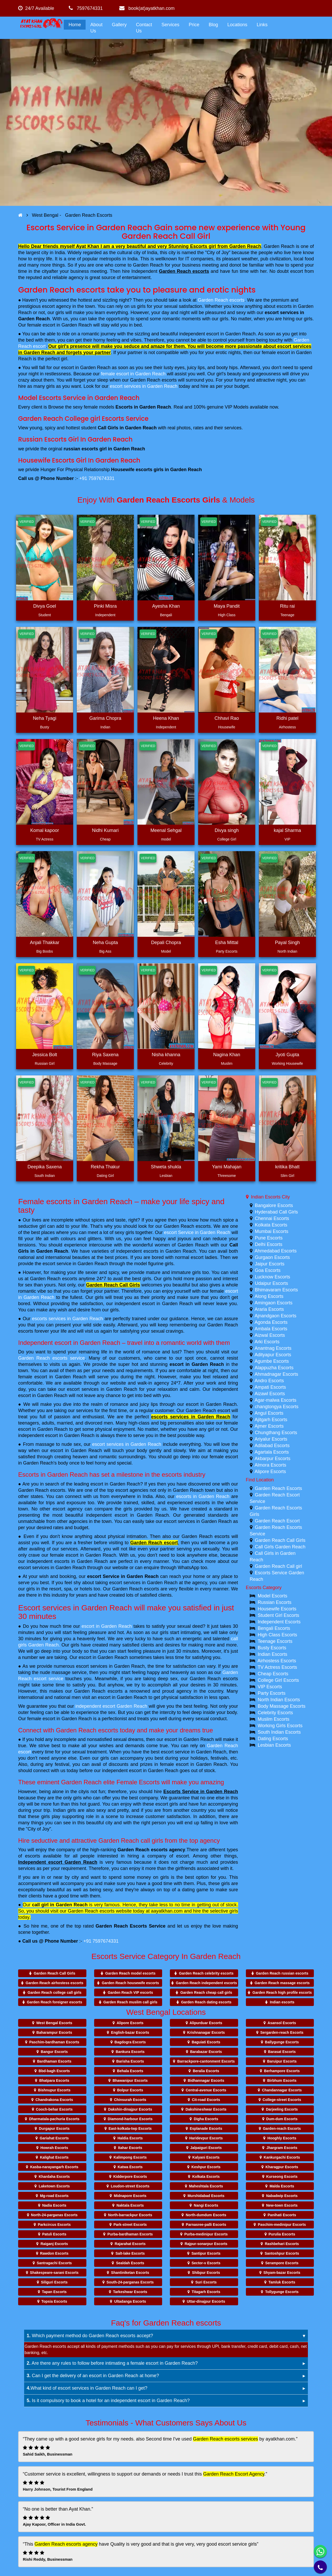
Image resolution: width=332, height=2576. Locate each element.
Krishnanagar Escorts (206, 2032)
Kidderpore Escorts (130, 2176)
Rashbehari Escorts (282, 2244)
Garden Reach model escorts (130, 1973)
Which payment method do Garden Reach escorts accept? (90, 2335)
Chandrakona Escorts (54, 2100)
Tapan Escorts (54, 2292)
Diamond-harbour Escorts (130, 2119)
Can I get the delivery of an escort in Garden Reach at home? (93, 2375)
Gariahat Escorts (54, 2138)
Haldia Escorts (130, 2138)
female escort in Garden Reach (133, 373)
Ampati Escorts (270, 1387)
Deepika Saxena (44, 1166)
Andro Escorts (269, 1380)
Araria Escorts (269, 1309)
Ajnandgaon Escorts (275, 1315)
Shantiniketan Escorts (130, 2272)
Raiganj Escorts (54, 2244)
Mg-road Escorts (54, 2196)
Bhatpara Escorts (54, 2080)
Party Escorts (272, 1693)
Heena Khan (166, 718)
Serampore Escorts (281, 2263)
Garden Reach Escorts (278, 1488)
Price (194, 24)
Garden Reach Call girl (278, 1566)
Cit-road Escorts (206, 2100)
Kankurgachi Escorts (282, 2157)
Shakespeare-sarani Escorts (54, 2272)
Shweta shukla (166, 1166)
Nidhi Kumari (105, 830)
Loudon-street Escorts (130, 2186)
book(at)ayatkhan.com (147, 8)
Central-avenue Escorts (206, 2090)
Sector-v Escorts (206, 2263)
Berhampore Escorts (282, 2071)
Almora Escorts (270, 1465)
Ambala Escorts (271, 1328)
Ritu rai (287, 606)
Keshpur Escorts (205, 2167)
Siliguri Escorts (54, 2282)
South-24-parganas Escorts (130, 2282)
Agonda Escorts (271, 1322)
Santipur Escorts (205, 2253)
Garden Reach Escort (277, 1520)
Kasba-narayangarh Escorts (54, 2167)
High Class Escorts (277, 1634)
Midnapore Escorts (130, 2196)
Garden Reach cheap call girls (206, 1992)
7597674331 (86, 8)
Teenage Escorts (275, 1641)
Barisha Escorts (130, 2061)
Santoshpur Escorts (282, 2253)
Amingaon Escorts (274, 1302)
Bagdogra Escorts (130, 2042)
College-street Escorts (281, 2100)
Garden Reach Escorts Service (131, 1926)
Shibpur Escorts (206, 2272)
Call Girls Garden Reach (280, 1546)
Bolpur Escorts (130, 2090)
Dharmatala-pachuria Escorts (54, 2119)
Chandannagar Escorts (282, 2090)
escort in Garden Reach (197, 1364)
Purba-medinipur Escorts (206, 2234)
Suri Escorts (206, 2282)
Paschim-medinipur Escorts (282, 2224)
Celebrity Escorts (275, 1712)
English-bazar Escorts (130, 2032)
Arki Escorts (267, 1341)
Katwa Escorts (129, 2167)
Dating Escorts (273, 1738)
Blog (213, 24)
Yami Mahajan (226, 1166)
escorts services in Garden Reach (67, 1318)
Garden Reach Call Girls (113, 1284)
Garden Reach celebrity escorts (206, 1973)
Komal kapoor (44, 830)
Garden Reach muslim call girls (130, 2002)
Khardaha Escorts (54, 2176)
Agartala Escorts (272, 1452)
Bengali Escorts (274, 1628)
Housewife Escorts (277, 1608)
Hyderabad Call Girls (276, 1212)
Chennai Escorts (272, 1218)
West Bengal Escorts (54, 2023)
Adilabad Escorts (272, 1445)
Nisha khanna (166, 1054)
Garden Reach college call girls (54, 1992)
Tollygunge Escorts (282, 2292)
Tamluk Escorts (281, 2282)
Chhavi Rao (227, 718)
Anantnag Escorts (273, 1348)
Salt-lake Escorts (130, 2253)
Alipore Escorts (270, 1471)
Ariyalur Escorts (271, 1439)
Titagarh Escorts (206, 2292)
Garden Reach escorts (184, 271)
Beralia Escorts (206, 2071)
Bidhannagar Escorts (206, 2080)
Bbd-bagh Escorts (54, 2071)
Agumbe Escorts (272, 1361)
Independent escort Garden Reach (57, 1862)
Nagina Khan (226, 1054)
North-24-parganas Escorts (54, 2215)
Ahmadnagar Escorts (276, 1374)
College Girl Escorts (278, 1680)
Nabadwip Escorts (282, 2196)
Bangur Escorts (54, 2052)
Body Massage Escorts (282, 1706)
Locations (237, 24)
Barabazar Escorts (206, 2052)
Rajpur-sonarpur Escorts (206, 2244)
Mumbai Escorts (271, 1231)
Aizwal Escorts (270, 1335)
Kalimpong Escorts (130, 2157)
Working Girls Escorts (280, 1725)
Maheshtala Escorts (206, 2186)
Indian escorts (282, 2002)
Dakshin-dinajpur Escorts (130, 2109)
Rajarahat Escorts (130, 2244)
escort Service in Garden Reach (197, 1232)
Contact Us (144, 27)
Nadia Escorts (54, 2205)
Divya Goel (44, 606)
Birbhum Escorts (281, 2080)
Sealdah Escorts (130, 2263)
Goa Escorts (268, 1270)
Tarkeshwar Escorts (130, 2292)
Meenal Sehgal (166, 830)
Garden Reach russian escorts (282, 1973)
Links (262, 24)
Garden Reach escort (154, 1542)
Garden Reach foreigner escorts (54, 2002)
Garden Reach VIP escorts (130, 1992)
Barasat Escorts (282, 2052)
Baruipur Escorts (282, 2061)
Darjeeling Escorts (282, 2109)
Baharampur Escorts (54, 2032)
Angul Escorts (269, 1413)
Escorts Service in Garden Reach (200, 1791)
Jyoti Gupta (287, 1054)
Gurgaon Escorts (272, 1257)
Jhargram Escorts (281, 2148)
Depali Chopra (166, 942)
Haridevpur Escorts (206, 2138)
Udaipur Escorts (271, 1283)
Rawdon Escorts (54, 2253)
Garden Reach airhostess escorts (55, 1983)
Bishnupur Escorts (54, 2090)
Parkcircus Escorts (54, 2224)
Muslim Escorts (273, 1719)
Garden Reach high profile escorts (282, 1992)
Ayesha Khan (166, 606)
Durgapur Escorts (54, 2128)
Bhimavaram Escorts (276, 1289)
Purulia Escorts (281, 2234)
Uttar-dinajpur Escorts (206, 2301)
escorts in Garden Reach (203, 1496)
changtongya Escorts (277, 1406)
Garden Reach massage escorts (281, 1983)
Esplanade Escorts (206, 2128)
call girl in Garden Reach (59, 1904)
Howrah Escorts (54, 2148)
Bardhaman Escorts (54, 2061)
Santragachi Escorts (54, 2263)
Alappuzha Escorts (274, 1367)
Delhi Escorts (268, 1244)
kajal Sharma (287, 830)
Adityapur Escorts (273, 1354)
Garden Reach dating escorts (206, 2002)
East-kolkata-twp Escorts (130, 2128)
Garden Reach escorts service (51, 1358)
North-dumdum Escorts (206, 2215)
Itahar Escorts (130, 2148)
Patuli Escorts (54, 2234)
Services (170, 24)
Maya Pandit (227, 606)
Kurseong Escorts (282, 2176)
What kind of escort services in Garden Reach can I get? (87, 2388)
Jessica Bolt (44, 1054)
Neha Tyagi (45, 718)
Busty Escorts (272, 1647)
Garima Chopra (105, 718)
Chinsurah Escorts (130, 2100)
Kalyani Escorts (206, 2157)
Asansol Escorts (282, 2023)
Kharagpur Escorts (282, 2167)
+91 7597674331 (97, 478)
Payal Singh (287, 942)
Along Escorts (269, 1296)
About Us (96, 27)
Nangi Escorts (206, 2205)
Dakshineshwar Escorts (205, 2109)
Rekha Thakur (105, 1166)
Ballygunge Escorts (282, 2042)
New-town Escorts (282, 2205)
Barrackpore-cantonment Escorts (206, 2061)
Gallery (119, 24)
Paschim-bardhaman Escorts (54, 2042)
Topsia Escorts (54, 2301)
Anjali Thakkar (44, 942)
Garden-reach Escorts (282, 2128)
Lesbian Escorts (274, 1745)
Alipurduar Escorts (206, 2023)
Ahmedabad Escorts (276, 1250)
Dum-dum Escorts (282, 2119)
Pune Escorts (269, 1237)
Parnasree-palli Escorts (206, 2224)
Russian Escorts (275, 1602)
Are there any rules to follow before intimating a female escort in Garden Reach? (112, 2363)
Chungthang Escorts (276, 1432)
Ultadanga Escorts (130, 2301)
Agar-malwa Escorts (275, 1400)
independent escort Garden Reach (111, 1706)
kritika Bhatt (287, 1166)
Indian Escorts (272, 1654)
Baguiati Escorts (206, 2042)
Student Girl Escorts (278, 1615)
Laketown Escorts (54, 2186)
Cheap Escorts (273, 1673)
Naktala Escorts (130, 2205)
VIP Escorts (270, 1686)
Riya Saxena (105, 1054)
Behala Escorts (130, 2071)
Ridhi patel (287, 718)
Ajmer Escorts (269, 1426)
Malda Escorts (281, 2186)
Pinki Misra (105, 606)
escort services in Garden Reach (143, 386)
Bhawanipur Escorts (130, 2080)
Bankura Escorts (130, 2052)
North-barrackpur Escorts (130, 2215)
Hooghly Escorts (281, 2138)
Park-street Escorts (130, 2224)
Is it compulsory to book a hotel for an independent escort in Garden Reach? (108, 2400)
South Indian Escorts (279, 1732)
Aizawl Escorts (270, 1393)
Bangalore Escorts (274, 1205)
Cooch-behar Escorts (54, 2109)
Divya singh (227, 830)
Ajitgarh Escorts (271, 1419)
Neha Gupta (105, 942)
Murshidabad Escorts (206, 2196)
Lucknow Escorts (272, 1276)
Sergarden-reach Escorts (281, 2032)
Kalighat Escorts (54, 2157)
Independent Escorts (279, 1621)
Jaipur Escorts (270, 1263)
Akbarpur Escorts (272, 1458)
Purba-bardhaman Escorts (130, 2234)
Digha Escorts (206, 2119)
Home (74, 24)
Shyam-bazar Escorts (281, 2272)
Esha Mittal (226, 942)
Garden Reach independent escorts (206, 1983)
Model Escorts (272, 1595)
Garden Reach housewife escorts (130, 1983)
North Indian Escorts (279, 1699)
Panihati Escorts (282, 2215)
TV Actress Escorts (277, 1667)
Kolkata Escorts (271, 1225)
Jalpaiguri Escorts (206, 2148)
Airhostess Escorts (277, 1660)
